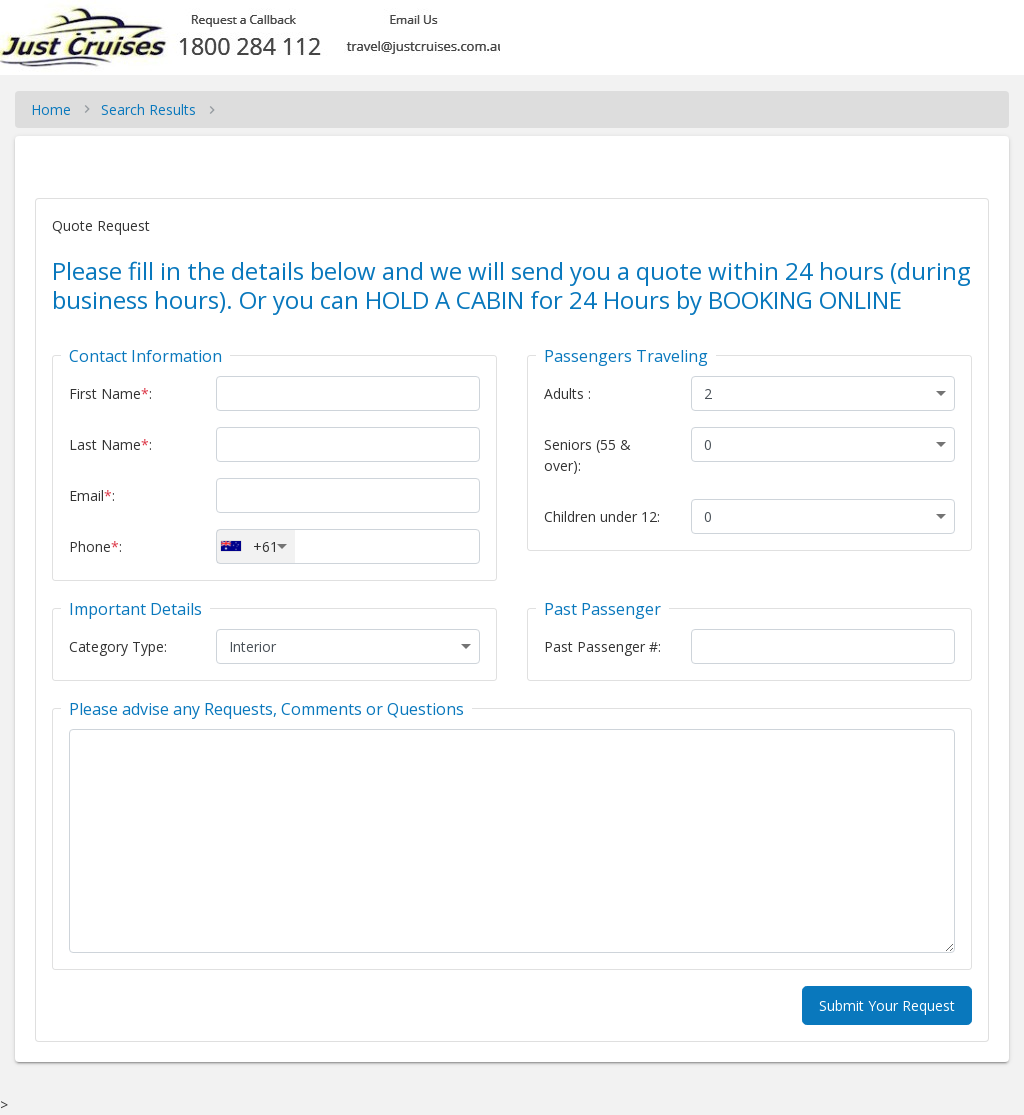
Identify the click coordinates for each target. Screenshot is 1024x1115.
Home (51, 109)
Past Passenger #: (602, 646)
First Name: (110, 393)
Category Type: (118, 646)
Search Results (148, 109)
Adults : (567, 393)
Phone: (95, 546)
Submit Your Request (887, 1005)
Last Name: (110, 444)
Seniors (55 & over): (587, 455)
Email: (92, 495)
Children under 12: (602, 516)
